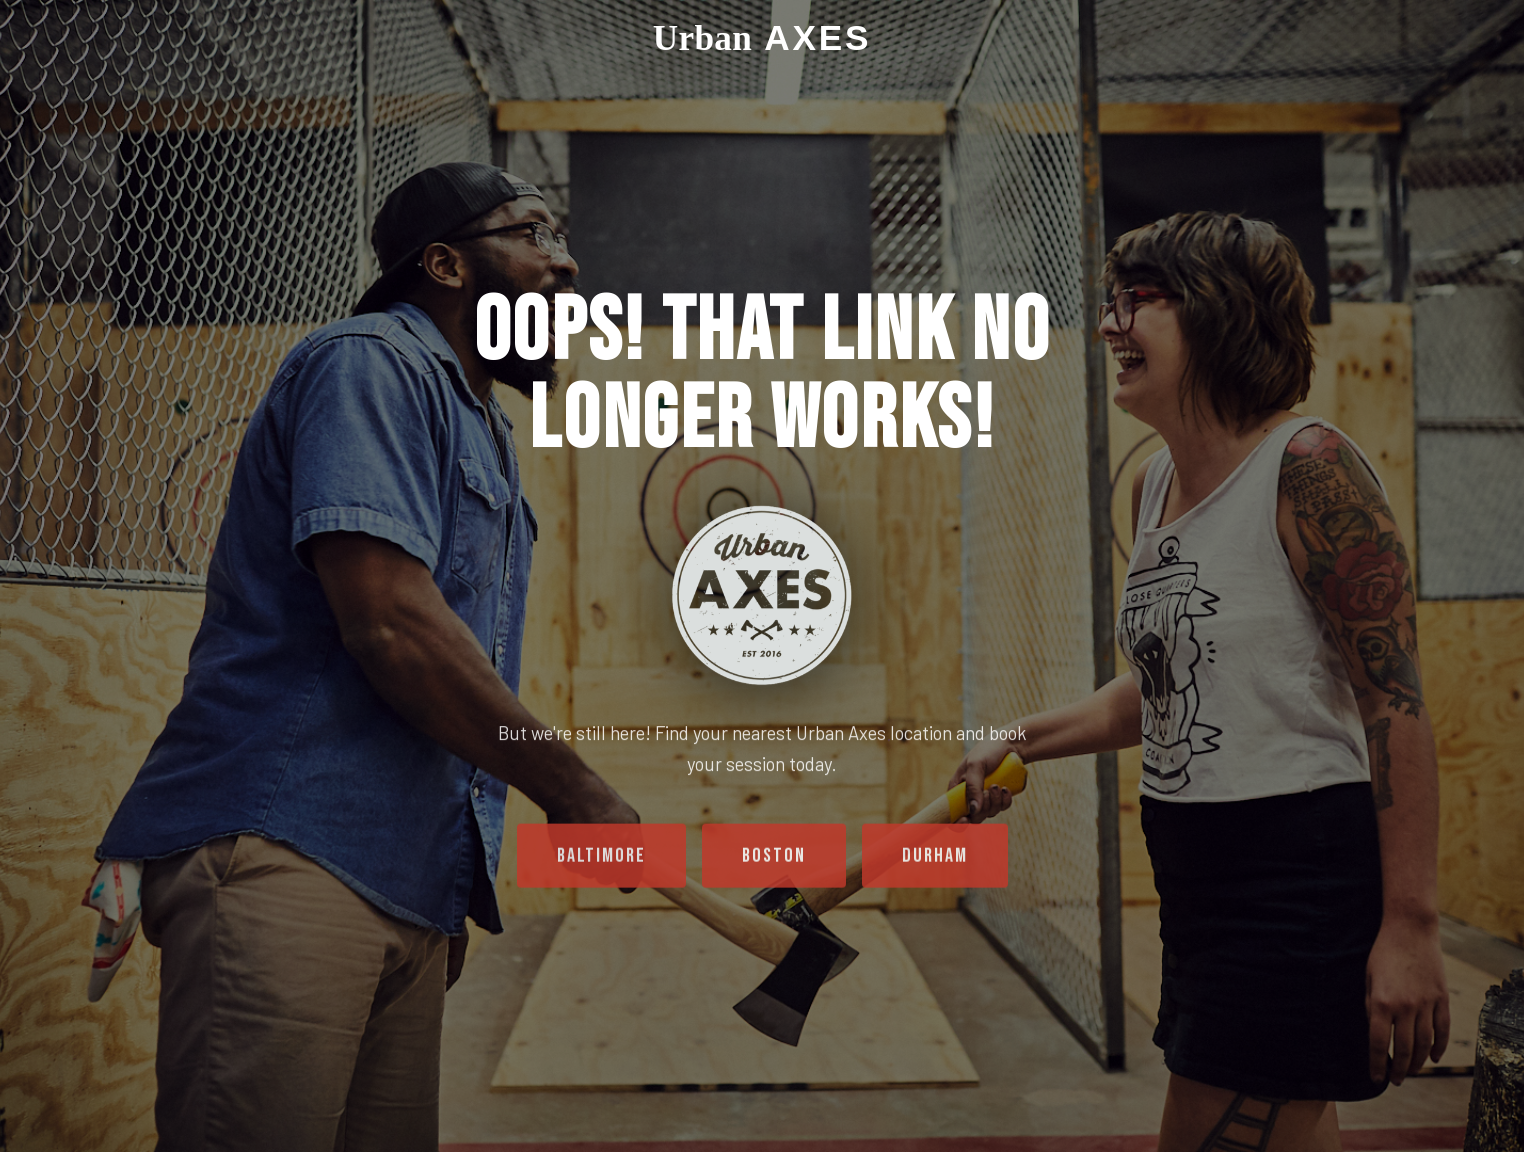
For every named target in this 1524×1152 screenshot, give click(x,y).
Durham (935, 863)
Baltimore (601, 863)
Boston (774, 863)
